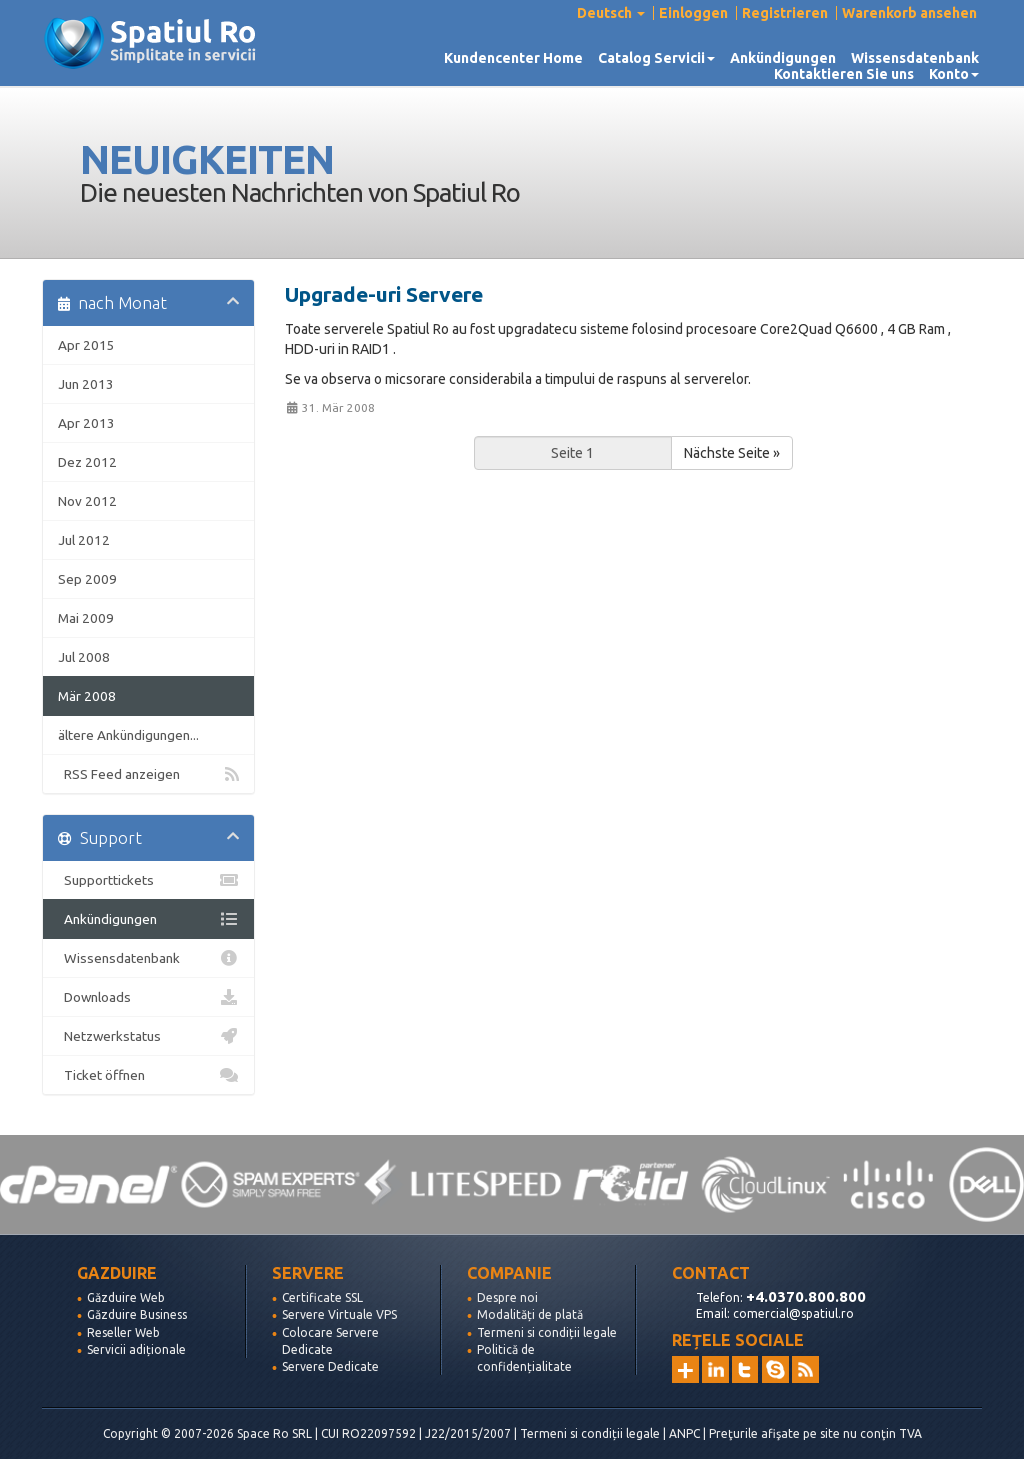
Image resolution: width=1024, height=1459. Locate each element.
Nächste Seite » (732, 453)
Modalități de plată (530, 1314)
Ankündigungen (783, 58)
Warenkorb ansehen (909, 13)
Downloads (148, 997)
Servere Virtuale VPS (339, 1314)
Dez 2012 (87, 462)
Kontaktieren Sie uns (844, 74)
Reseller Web (123, 1332)
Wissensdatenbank (915, 58)
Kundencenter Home (513, 58)
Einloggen (693, 13)
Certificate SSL (322, 1297)
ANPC (684, 1433)
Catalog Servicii (656, 58)
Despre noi (507, 1297)
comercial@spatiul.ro (793, 1313)
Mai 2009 (86, 618)
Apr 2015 (86, 345)
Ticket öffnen (148, 1075)
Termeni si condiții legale (547, 1332)
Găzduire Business (137, 1314)
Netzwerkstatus (148, 1036)
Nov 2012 (87, 501)
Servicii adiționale (136, 1349)
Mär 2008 (87, 696)
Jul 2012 (84, 540)
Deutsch (611, 13)
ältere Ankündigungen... (128, 735)
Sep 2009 (87, 579)
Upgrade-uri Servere (384, 294)
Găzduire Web (126, 1297)
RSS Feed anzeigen (148, 774)
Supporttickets (148, 880)
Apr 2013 (86, 423)
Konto (954, 74)
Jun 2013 (86, 384)
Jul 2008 (84, 657)
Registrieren (785, 13)
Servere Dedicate (330, 1366)
